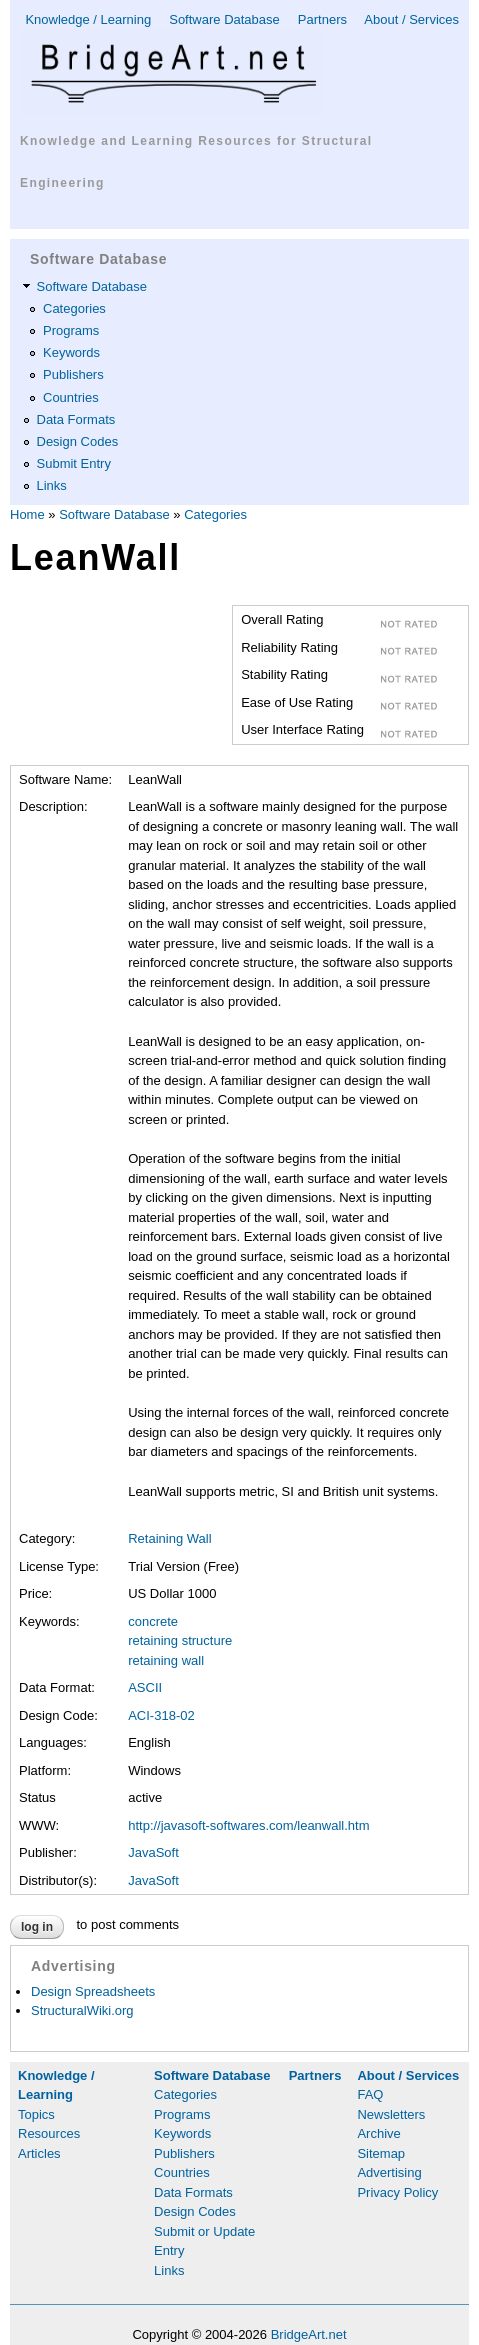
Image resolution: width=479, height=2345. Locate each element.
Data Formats (76, 419)
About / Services (411, 19)
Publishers (73, 374)
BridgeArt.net (309, 2334)
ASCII (145, 1687)
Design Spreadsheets (93, 1991)
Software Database (224, 19)
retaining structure (180, 1640)
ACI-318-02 (161, 1715)
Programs (71, 330)
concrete (153, 1621)
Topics (36, 2114)
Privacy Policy (397, 2192)
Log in (37, 1927)
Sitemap (381, 2153)
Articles (39, 2153)
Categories (74, 308)
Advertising (389, 2172)
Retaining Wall (169, 1538)
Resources (49, 2133)
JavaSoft (153, 1852)
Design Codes (78, 441)
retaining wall (166, 1660)
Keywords (71, 352)
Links (52, 485)
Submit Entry (74, 463)
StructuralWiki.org (82, 2010)
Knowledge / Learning (88, 19)
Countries (71, 397)
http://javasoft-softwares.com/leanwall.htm (248, 1825)
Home (27, 514)
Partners (322, 19)
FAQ (370, 2094)
